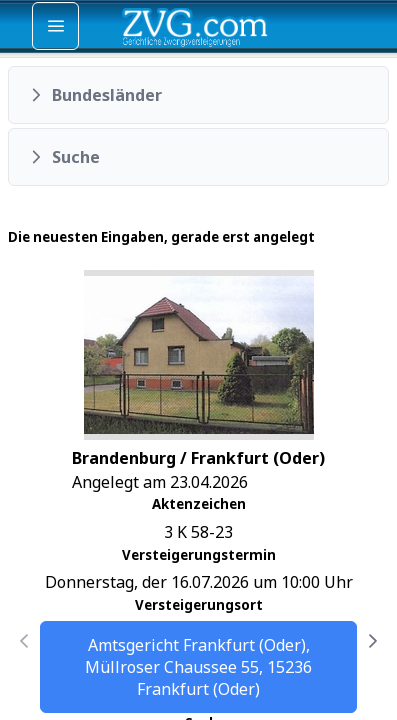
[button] (198, 95)
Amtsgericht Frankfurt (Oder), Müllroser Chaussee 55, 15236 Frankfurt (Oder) (198, 667)
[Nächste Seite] (373, 641)
